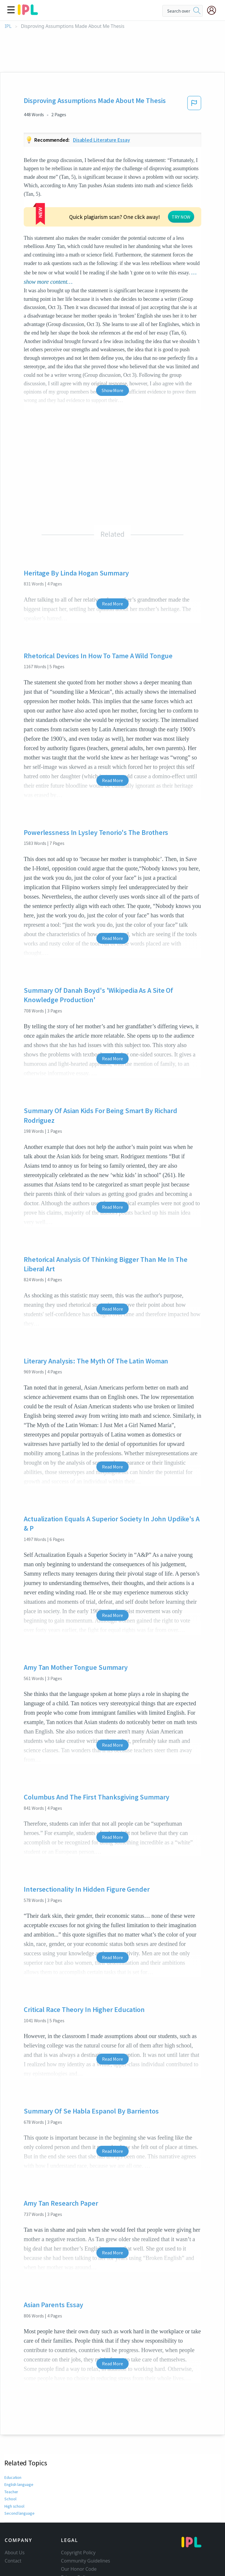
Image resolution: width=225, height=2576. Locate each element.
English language (18, 2439)
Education (13, 2432)
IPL (8, 26)
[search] (197, 11)
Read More (112, 559)
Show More (112, 345)
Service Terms (76, 2540)
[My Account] (214, 10)
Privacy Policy (75, 2532)
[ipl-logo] (28, 13)
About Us (15, 2507)
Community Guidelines (85, 2516)
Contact (13, 2516)
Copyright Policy (78, 2507)
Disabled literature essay (101, 139)
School (10, 2454)
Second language (19, 2468)
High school (14, 2461)
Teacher (11, 2447)
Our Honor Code (79, 2524)
